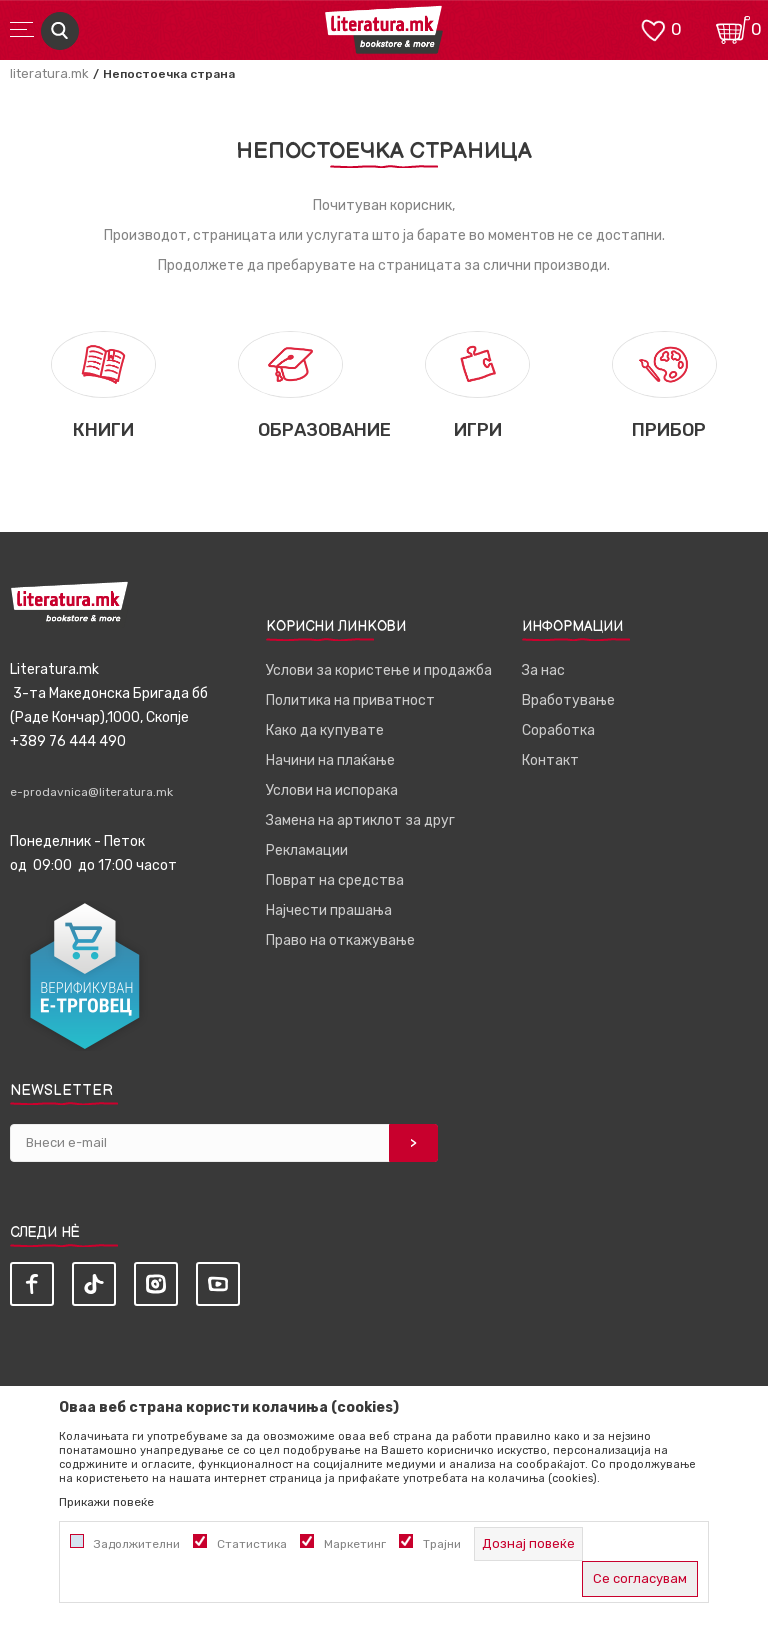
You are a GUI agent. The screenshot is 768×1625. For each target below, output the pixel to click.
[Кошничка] (733, 28)
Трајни (442, 1544)
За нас (543, 670)
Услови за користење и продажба (379, 670)
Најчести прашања (329, 910)
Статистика (252, 1544)
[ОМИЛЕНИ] (653, 28)
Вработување (568, 700)
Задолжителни (137, 1544)
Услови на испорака (332, 790)
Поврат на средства (335, 880)
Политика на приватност (350, 700)
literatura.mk (49, 73)
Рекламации (307, 850)
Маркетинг (355, 1544)
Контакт (550, 760)
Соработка (558, 730)
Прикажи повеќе (106, 1502)
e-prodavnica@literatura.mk (91, 792)
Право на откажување (340, 940)
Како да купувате (325, 730)
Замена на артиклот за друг (360, 820)
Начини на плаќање (330, 760)
